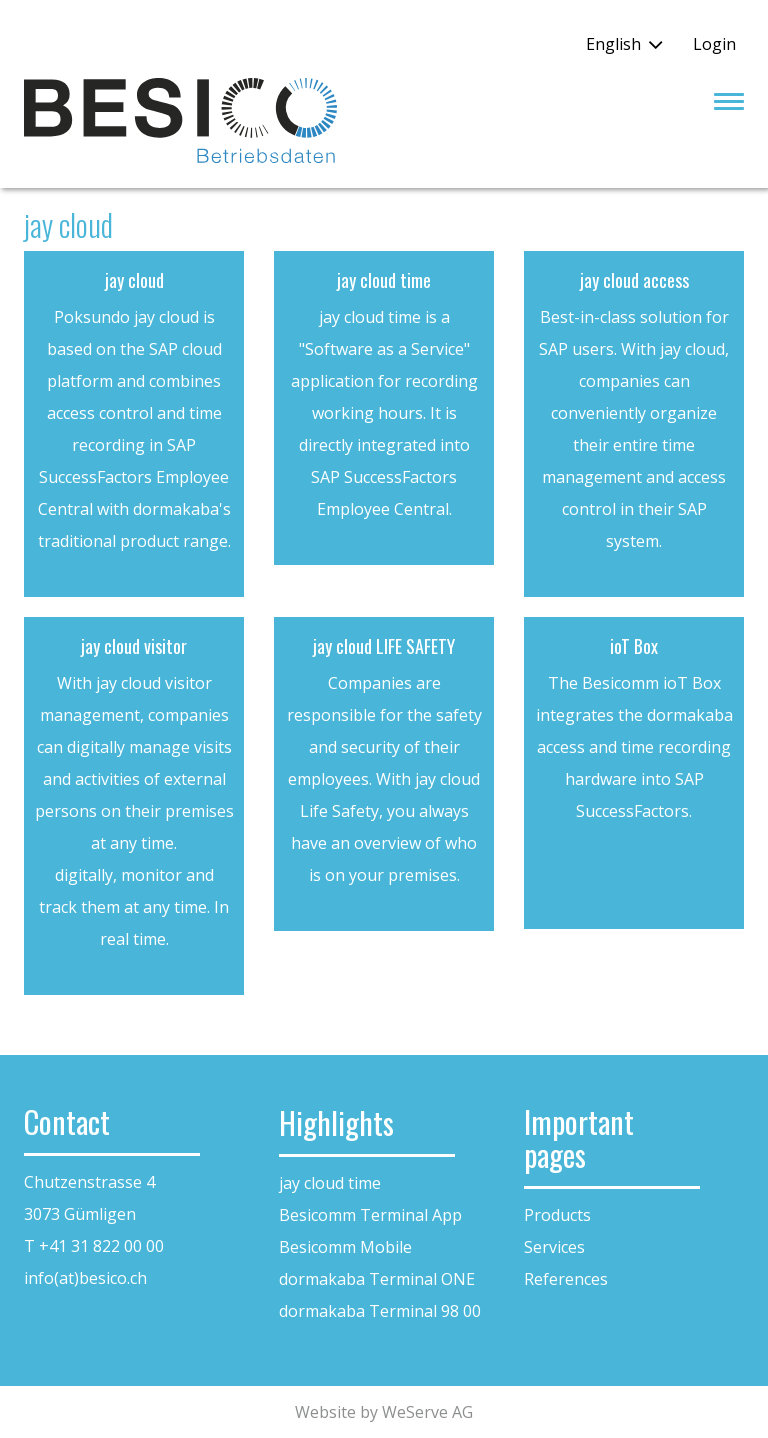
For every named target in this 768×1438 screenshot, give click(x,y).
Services (554, 1247)
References (566, 1279)
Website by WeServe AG (384, 1412)
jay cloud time (330, 1183)
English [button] (613, 44)
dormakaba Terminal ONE (377, 1279)
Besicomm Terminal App (370, 1215)
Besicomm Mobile (345, 1247)
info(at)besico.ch (85, 1278)
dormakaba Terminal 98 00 (380, 1311)
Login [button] (714, 44)
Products (557, 1215)
